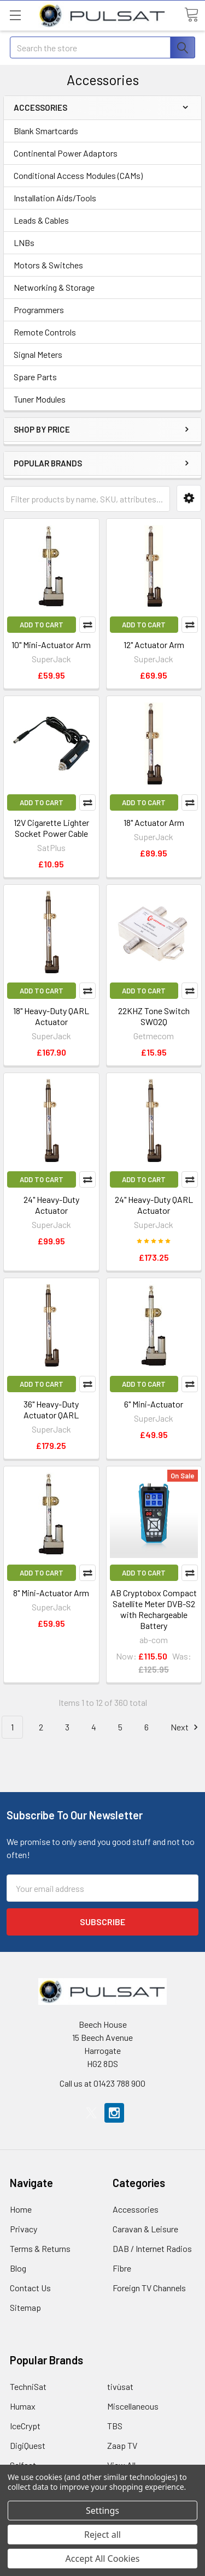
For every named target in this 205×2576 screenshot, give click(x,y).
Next (186, 1727)
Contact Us (30, 2288)
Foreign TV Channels (149, 2288)
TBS (114, 2426)
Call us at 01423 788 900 (102, 2083)
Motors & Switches (48, 265)
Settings (102, 2511)
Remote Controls (45, 332)
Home (21, 2209)
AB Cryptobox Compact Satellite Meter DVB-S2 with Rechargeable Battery (153, 1609)
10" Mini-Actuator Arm (51, 644)
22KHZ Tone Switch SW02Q (154, 1016)
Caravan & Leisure (145, 2229)
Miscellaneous (133, 2406)
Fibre (122, 2268)
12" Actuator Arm (154, 644)
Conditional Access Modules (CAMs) (78, 175)
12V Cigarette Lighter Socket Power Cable (51, 827)
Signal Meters (38, 354)
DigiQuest (27, 2445)
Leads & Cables (41, 220)
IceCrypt (25, 2426)
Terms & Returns (40, 2248)
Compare (87, 624)
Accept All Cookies (103, 2559)
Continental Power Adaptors (66, 153)
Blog (18, 2268)
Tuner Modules (40, 399)
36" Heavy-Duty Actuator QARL (51, 1409)
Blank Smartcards (46, 130)
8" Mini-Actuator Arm (51, 1592)
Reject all (102, 2535)
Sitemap (25, 2307)
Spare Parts (35, 377)
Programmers (39, 309)
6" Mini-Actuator (153, 1404)
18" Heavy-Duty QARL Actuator (51, 1016)
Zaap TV (122, 2445)
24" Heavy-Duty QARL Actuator (154, 1204)
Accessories (136, 2209)
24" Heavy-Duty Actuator (51, 1204)
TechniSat (28, 2386)
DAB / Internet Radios (152, 2248)
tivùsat (120, 2386)
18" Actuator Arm (154, 822)
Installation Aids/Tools (55, 198)
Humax (23, 2406)
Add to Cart (41, 624)
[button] (189, 498)
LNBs (24, 242)
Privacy (23, 2229)
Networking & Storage (54, 287)
